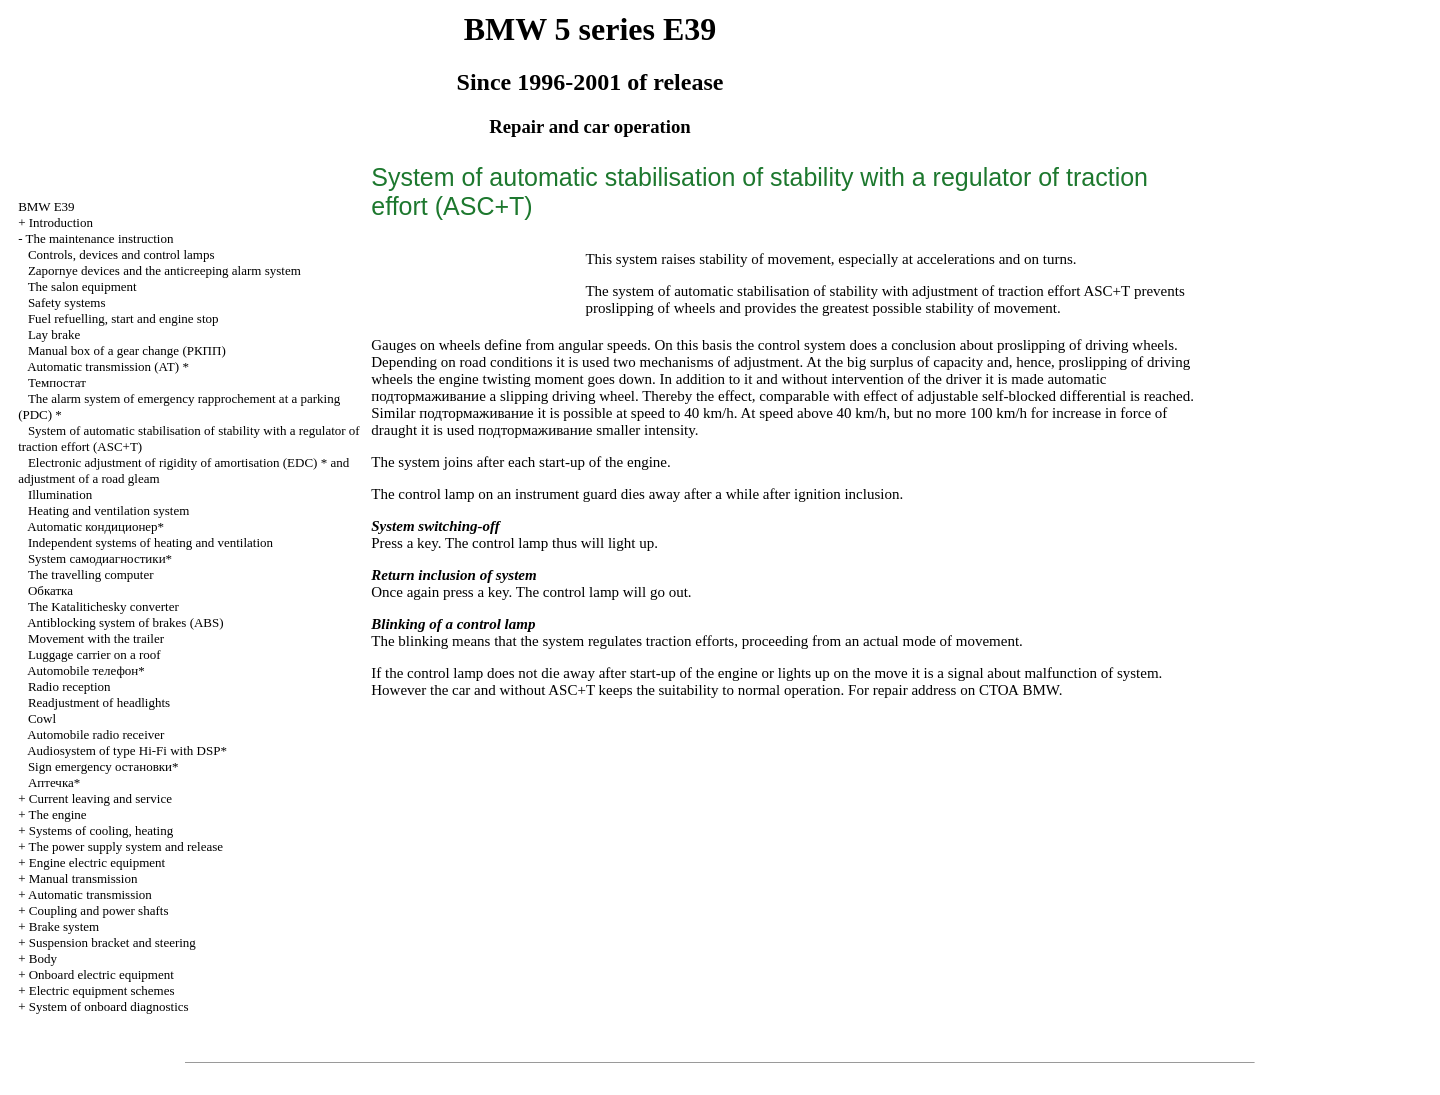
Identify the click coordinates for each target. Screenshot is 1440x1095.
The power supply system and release (125, 846)
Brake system (64, 926)
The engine (57, 814)
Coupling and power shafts (99, 910)
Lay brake (54, 334)
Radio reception (69, 686)
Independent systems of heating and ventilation (150, 542)
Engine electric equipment (97, 862)
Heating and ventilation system (108, 510)
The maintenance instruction (99, 238)
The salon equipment (82, 286)
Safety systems (67, 302)
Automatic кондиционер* (95, 526)
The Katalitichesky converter (103, 606)
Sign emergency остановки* (103, 766)
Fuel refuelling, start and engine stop (123, 318)
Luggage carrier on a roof (94, 654)
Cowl (42, 718)
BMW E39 (46, 206)
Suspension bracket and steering (112, 942)
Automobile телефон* (86, 670)
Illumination (60, 494)
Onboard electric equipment (101, 974)
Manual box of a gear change (127, 350)
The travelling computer (91, 574)
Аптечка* (54, 782)
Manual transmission (83, 878)
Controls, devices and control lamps (121, 254)
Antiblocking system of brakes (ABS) (125, 622)
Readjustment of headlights (99, 702)
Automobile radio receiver (95, 734)
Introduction (61, 222)
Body (43, 958)
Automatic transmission (90, 894)
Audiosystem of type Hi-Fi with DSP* (127, 750)
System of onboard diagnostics (109, 1006)
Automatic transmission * (108, 366)
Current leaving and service (100, 798)
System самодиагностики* (100, 558)
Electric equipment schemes (102, 990)
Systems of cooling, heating (101, 830)
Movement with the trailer (96, 638)
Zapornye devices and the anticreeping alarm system (164, 270)
